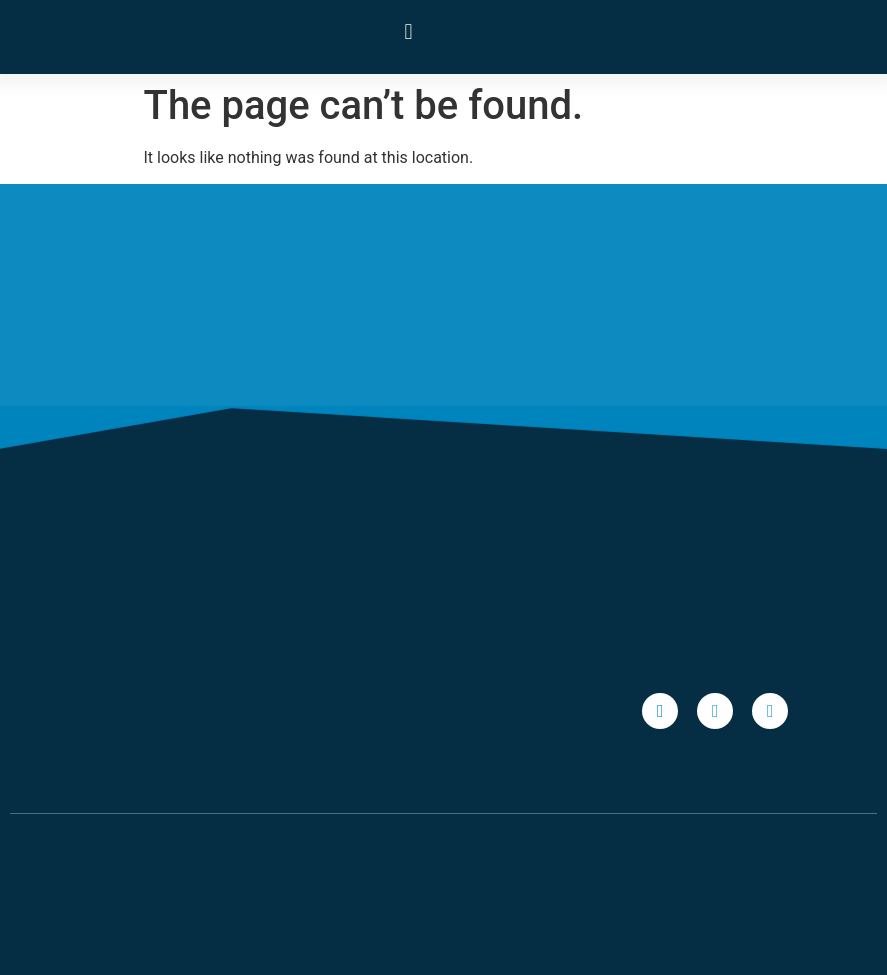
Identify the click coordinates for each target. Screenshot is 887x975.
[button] (408, 32)
